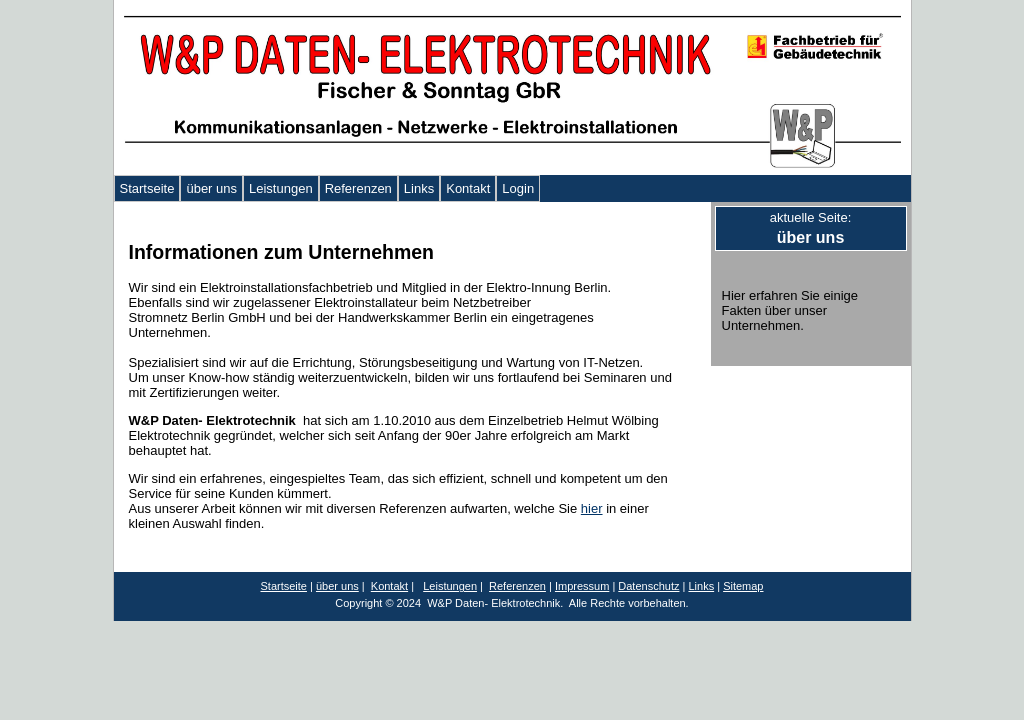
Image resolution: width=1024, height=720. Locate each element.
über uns (211, 188)
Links (419, 188)
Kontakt (468, 188)
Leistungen (281, 188)
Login (518, 188)
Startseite (147, 188)
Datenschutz (648, 586)
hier (592, 508)
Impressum (582, 586)
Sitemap (743, 586)
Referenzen (358, 188)
